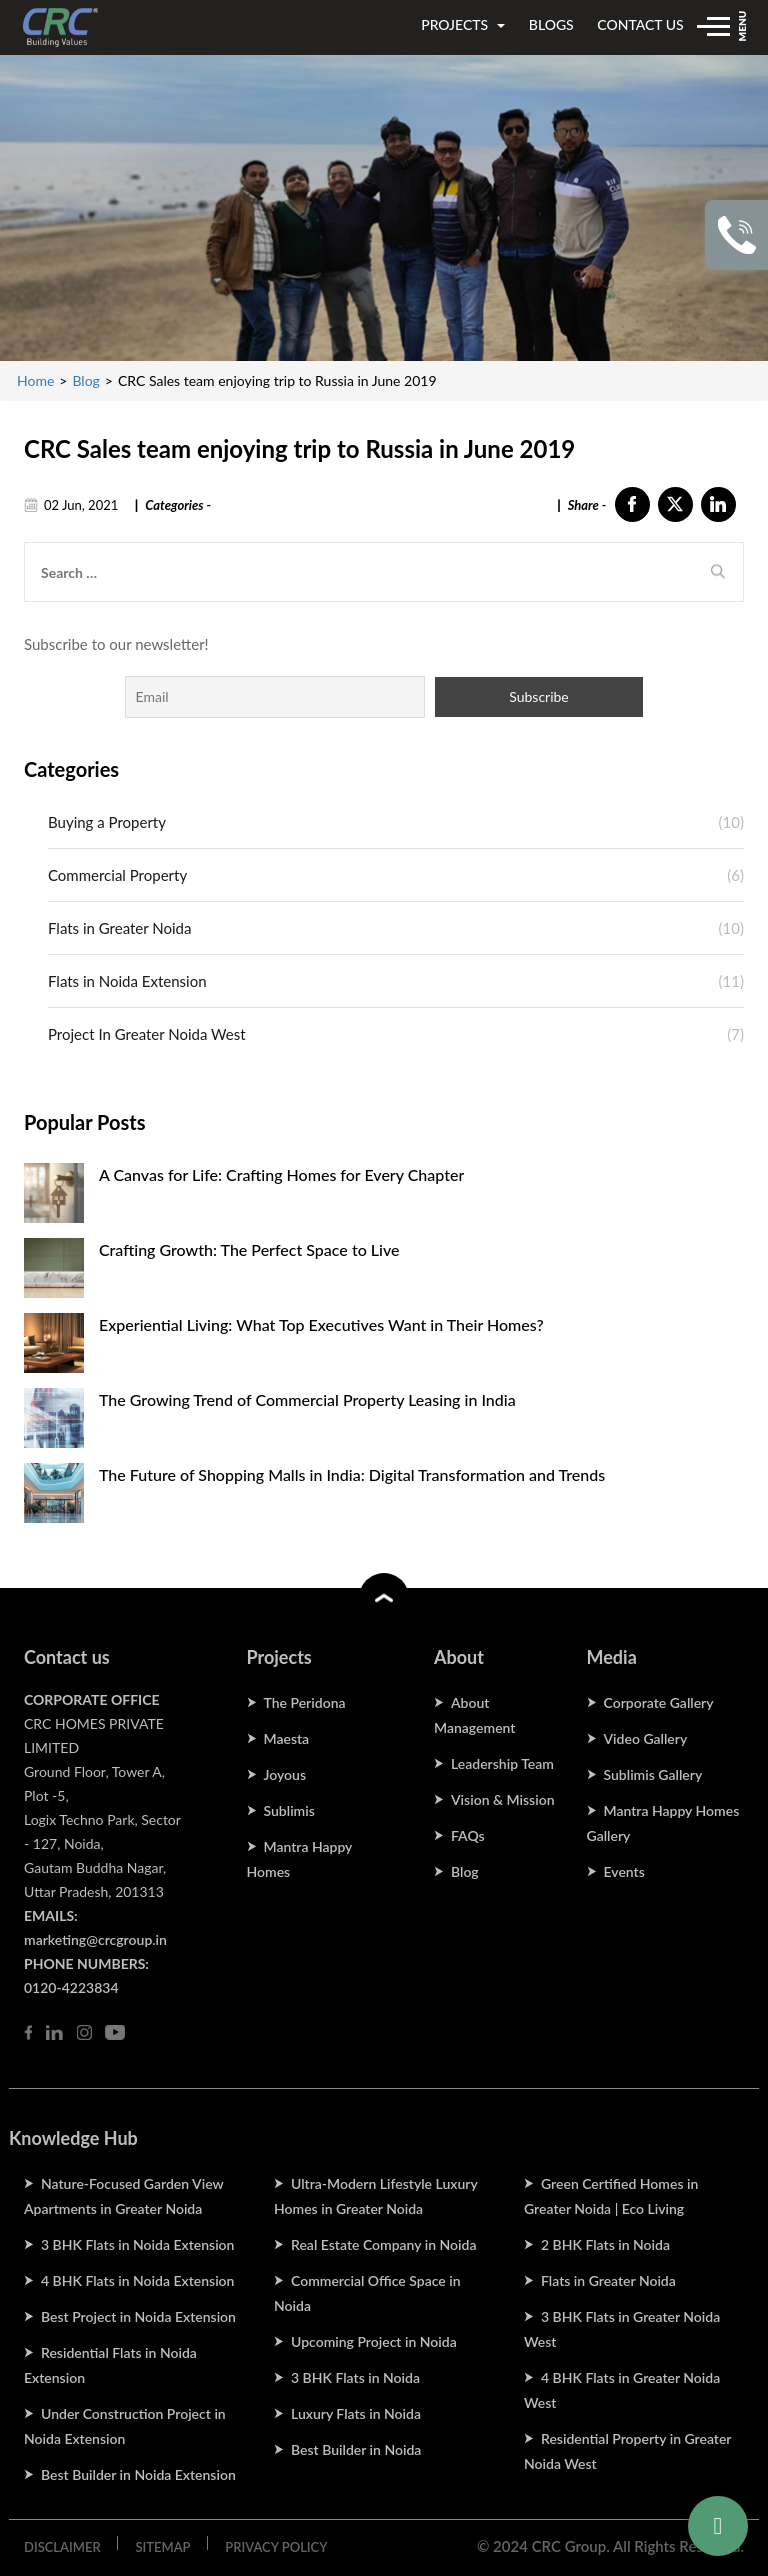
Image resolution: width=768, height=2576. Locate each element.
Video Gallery (646, 1738)
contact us (640, 24)
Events (624, 1871)
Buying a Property (107, 822)
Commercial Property (117, 875)
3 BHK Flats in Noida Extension (137, 2244)
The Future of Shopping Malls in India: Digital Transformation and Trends (352, 1474)
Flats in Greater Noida (119, 928)
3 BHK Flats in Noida (355, 2377)
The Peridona (305, 1702)
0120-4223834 (71, 1987)
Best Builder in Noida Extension (138, 2474)
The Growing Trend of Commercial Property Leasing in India (307, 1399)
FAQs (468, 1835)
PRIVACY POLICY (276, 2547)
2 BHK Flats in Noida (605, 2244)
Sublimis (289, 1810)
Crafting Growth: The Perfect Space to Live (249, 1249)
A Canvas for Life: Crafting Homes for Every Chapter (281, 1174)
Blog (85, 380)
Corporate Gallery (659, 1702)
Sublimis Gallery (653, 1774)
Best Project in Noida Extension (138, 2316)
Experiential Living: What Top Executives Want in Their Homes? (321, 1324)
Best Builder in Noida (356, 2449)
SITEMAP (162, 2547)
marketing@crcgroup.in (95, 1939)
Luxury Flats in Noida (356, 2413)
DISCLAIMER (62, 2547)
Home (35, 380)
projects (463, 24)
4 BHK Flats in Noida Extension (137, 2280)
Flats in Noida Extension (127, 981)
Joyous (285, 1774)
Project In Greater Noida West (147, 1034)
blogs (551, 24)
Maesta (287, 1738)
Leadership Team (502, 1763)
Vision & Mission (503, 1799)
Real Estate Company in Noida (383, 2244)
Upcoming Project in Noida (374, 2341)
